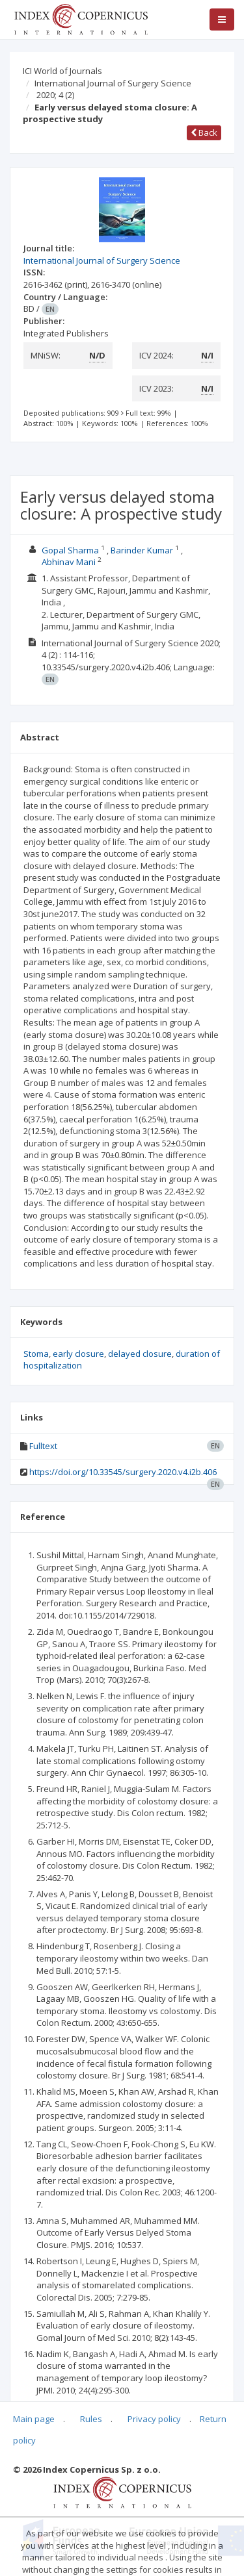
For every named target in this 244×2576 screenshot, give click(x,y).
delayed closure (140, 1353)
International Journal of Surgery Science (112, 83)
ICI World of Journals (62, 71)
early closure (78, 1353)
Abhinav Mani (69, 562)
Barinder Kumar (142, 550)
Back (204, 132)
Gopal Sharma (70, 550)
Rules (91, 2419)
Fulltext (43, 1446)
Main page (34, 2419)
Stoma (36, 1353)
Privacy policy (154, 2419)
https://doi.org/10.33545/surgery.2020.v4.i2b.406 (123, 1472)
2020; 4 (55, 95)
